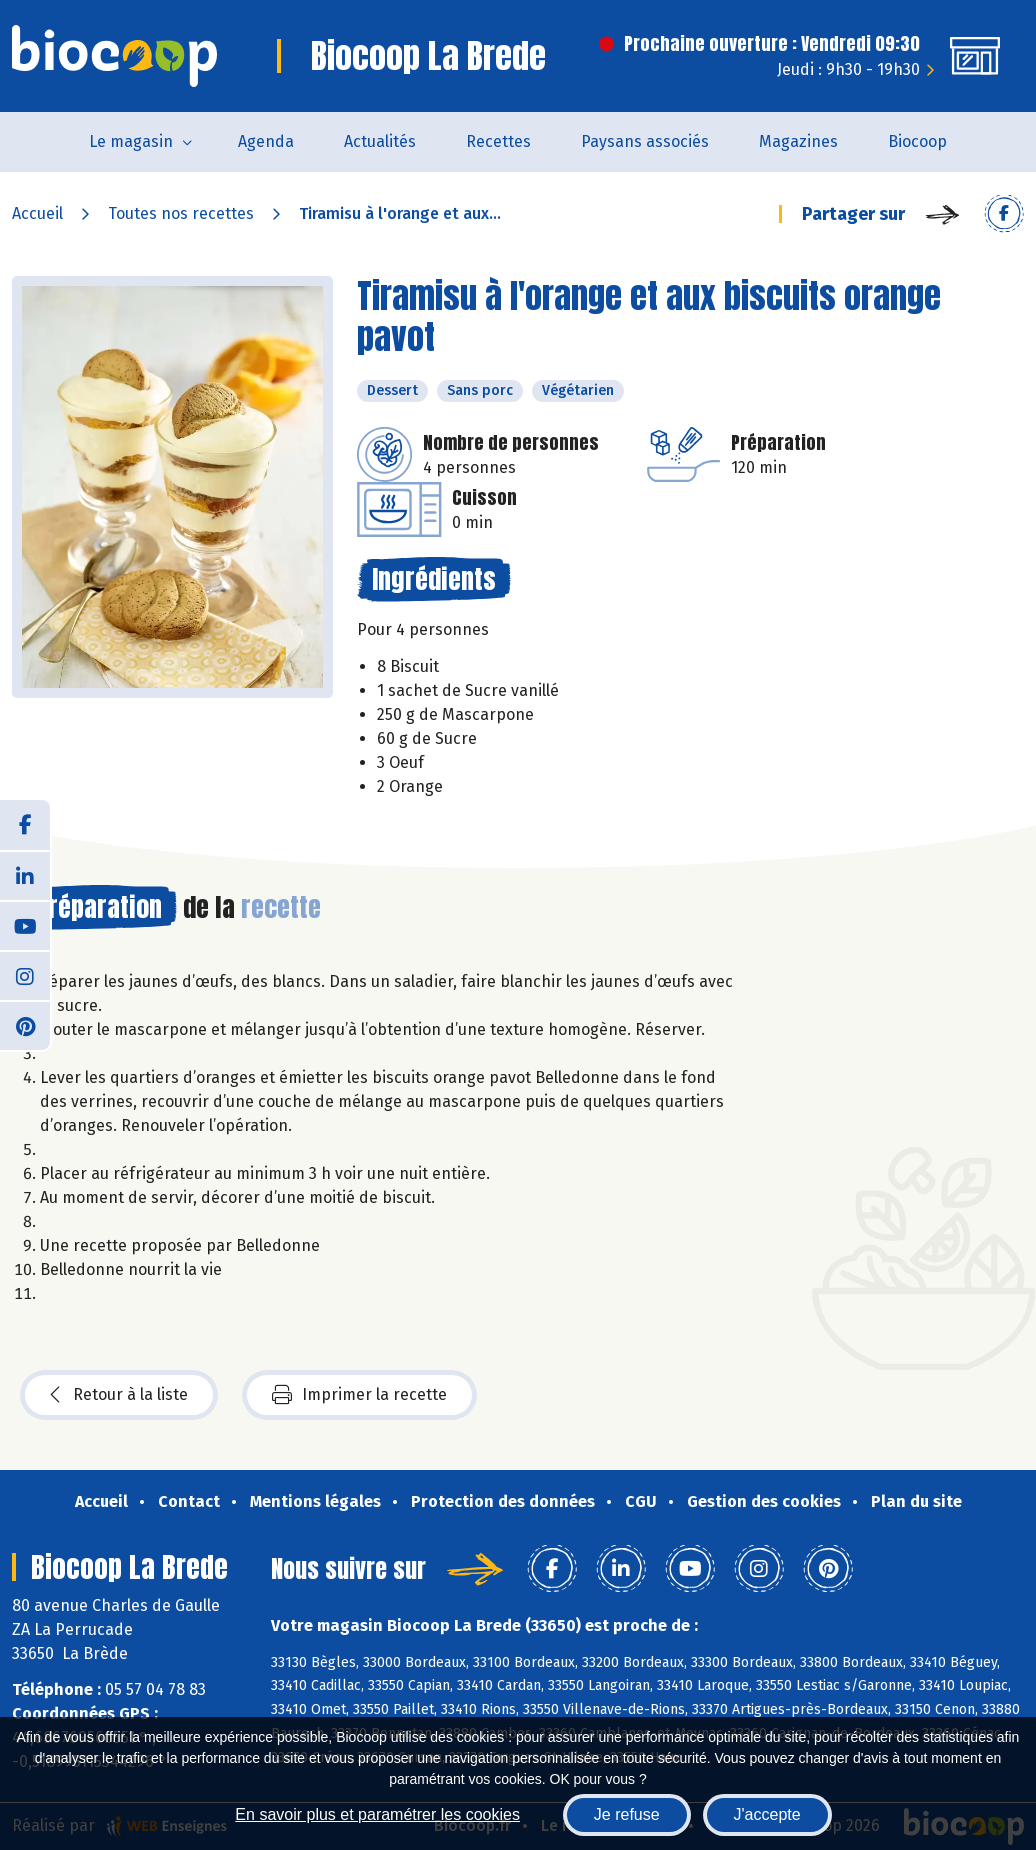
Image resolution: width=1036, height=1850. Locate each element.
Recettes (498, 141)
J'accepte (767, 1814)
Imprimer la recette (359, 1395)
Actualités (380, 141)
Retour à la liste (119, 1395)
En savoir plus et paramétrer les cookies (377, 1814)
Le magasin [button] (131, 141)
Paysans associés (645, 141)
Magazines (798, 141)
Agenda (266, 141)
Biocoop (917, 141)
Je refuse (627, 1814)
